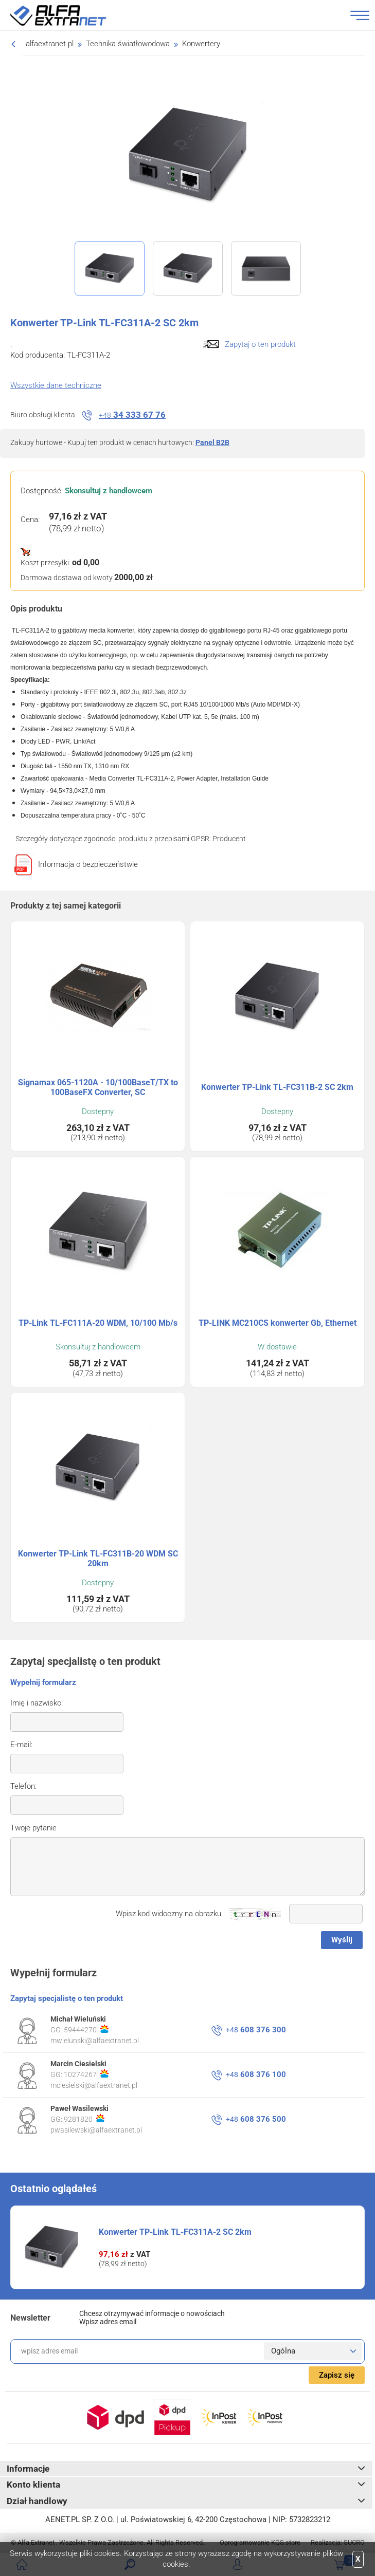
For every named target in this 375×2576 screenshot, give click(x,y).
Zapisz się (336, 2375)
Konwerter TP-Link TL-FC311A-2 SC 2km (175, 2232)
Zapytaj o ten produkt (260, 344)
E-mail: (21, 1744)
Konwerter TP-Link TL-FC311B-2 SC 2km (277, 1087)
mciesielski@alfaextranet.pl (93, 2085)
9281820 (84, 2118)
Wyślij (341, 1939)
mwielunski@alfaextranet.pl (94, 2040)
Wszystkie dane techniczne (55, 385)
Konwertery (201, 43)
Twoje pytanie (33, 1827)
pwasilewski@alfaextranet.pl (96, 2130)
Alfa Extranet (70, 15)
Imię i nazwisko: (36, 1703)
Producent (229, 839)
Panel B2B (212, 442)
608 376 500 (256, 2119)
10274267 (86, 2074)
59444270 (86, 2029)
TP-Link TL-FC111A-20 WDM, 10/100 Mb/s (98, 1323)
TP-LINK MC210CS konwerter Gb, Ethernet (277, 1323)
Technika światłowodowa (128, 43)
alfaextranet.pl (50, 43)
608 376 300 (256, 2029)
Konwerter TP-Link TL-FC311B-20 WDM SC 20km (98, 1558)
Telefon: (23, 1786)
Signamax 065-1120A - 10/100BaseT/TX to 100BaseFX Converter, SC (98, 1087)
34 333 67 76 (132, 415)
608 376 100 (256, 2074)
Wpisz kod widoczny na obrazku (168, 1913)
